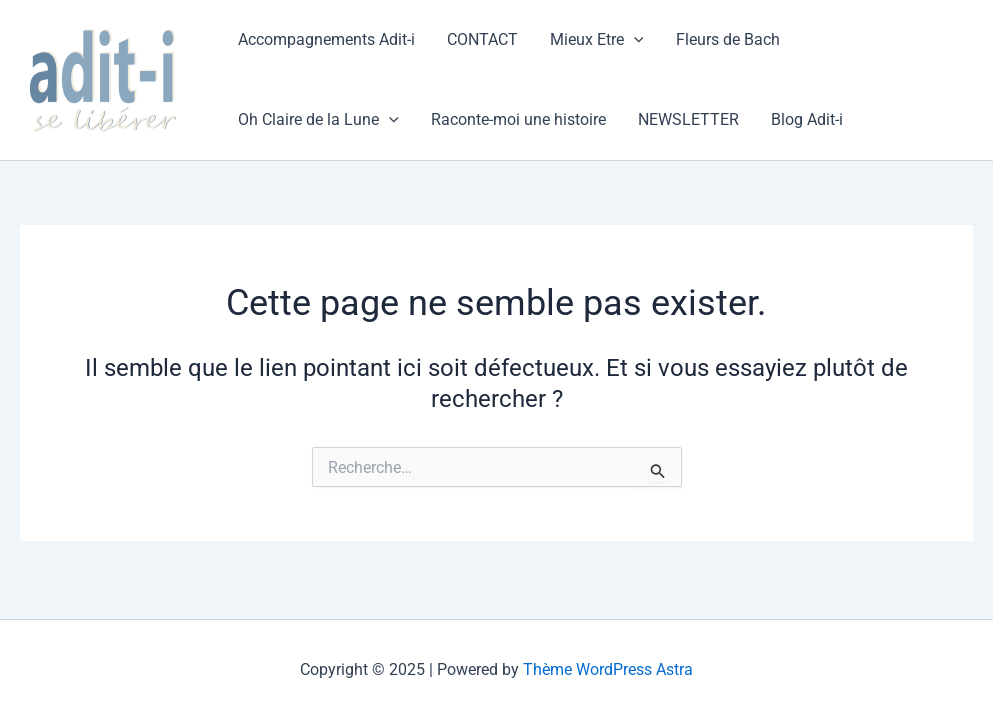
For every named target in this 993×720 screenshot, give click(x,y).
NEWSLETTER (688, 119)
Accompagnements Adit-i (326, 39)
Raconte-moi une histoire (518, 119)
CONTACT (482, 39)
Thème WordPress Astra (608, 669)
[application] (634, 40)
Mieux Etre (597, 40)
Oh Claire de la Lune (318, 120)
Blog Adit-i (807, 119)
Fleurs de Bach (728, 39)
